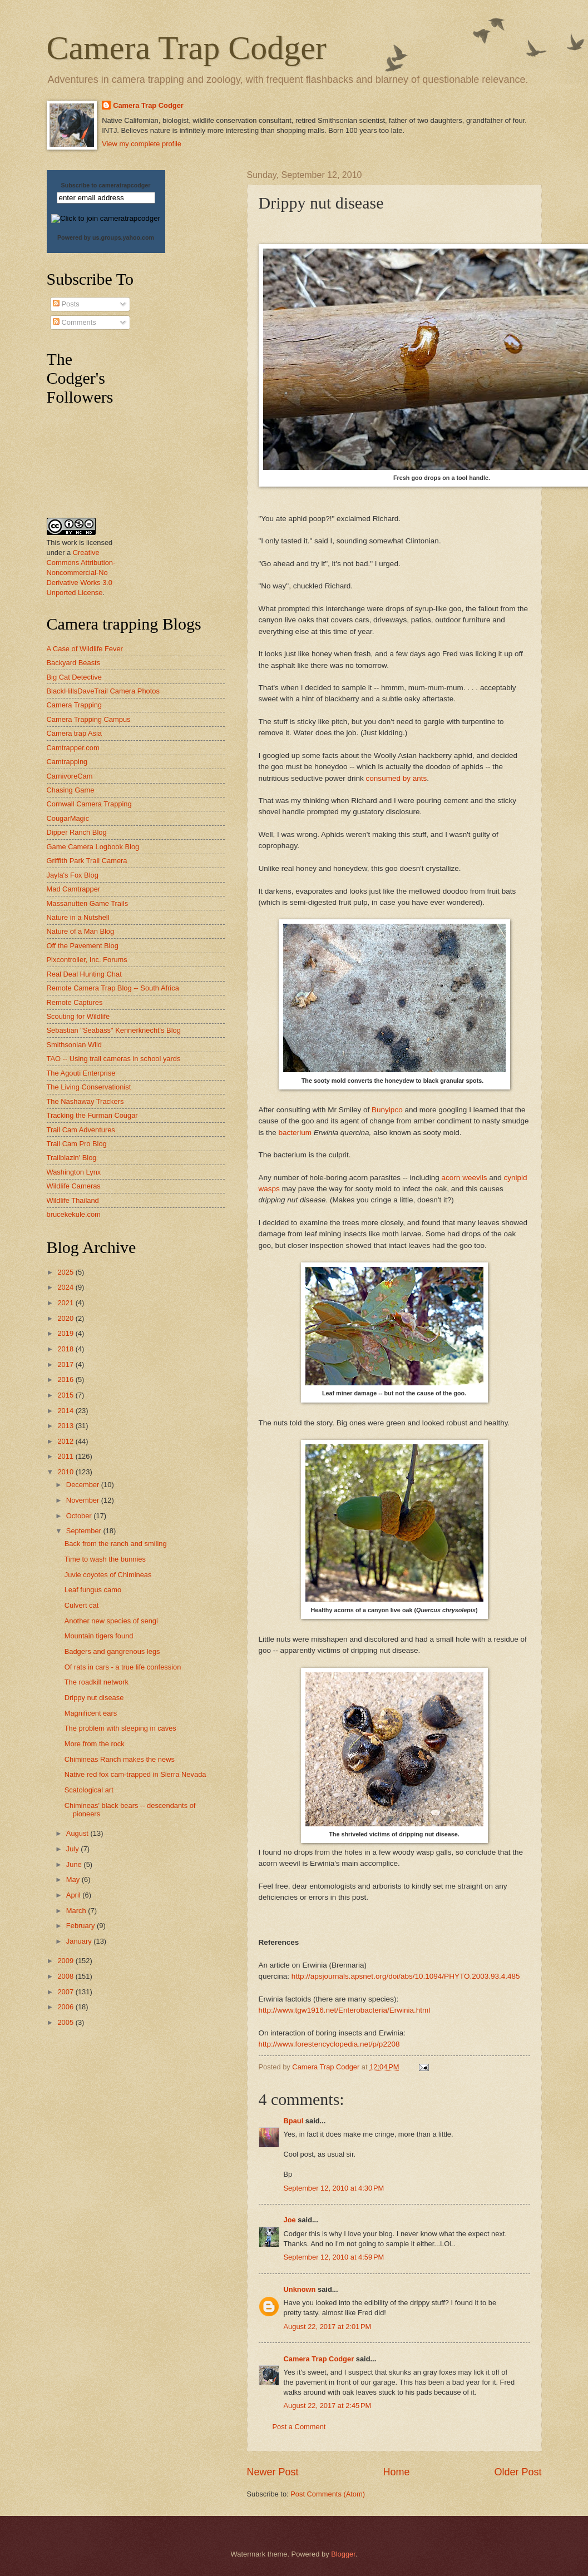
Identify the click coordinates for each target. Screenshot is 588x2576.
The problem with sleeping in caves (120, 1728)
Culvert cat (82, 1605)
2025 (66, 1272)
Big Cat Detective (74, 677)
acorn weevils (464, 1177)
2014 (66, 1410)
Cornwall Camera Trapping (89, 804)
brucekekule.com (74, 1214)
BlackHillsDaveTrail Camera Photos (103, 691)
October (79, 1516)
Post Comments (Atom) (327, 2494)
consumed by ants (396, 778)
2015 (66, 1395)
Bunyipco (387, 1110)
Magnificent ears (91, 1713)
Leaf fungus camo (93, 1590)
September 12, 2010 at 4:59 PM (334, 2257)
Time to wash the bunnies (105, 1559)
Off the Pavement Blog (82, 946)
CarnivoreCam (70, 776)
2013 (66, 1425)
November (83, 1500)
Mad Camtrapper (74, 889)
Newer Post (273, 2472)
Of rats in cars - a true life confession (123, 1667)
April (74, 1895)
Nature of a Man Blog (81, 931)
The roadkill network (97, 1682)
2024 (66, 1287)
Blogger (343, 2554)
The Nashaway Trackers (85, 1101)
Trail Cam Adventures (81, 1130)
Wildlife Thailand (73, 1200)
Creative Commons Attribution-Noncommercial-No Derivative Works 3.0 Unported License (81, 572)
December (83, 1484)
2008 (66, 1976)
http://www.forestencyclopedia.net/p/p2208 (329, 2044)
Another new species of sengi (111, 1621)
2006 (66, 2007)
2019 (66, 1333)
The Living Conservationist (89, 1087)
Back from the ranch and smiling (116, 1543)
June (75, 1864)
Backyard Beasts (74, 662)
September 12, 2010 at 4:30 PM (334, 2188)
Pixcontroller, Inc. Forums (87, 959)
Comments (74, 322)
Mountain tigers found (99, 1636)
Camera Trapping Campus (89, 719)
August (78, 1833)
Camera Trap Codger (187, 47)
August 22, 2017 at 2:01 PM (328, 2326)
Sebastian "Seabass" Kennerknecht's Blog (114, 1030)
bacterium (295, 1132)
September (84, 1531)
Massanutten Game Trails (88, 903)
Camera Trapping (74, 705)
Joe (290, 2220)
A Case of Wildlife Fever (85, 649)
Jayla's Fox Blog (72, 875)
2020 (66, 1318)
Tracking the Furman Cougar (92, 1115)
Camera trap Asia (74, 733)
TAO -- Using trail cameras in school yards (114, 1058)
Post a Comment (299, 2427)
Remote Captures (75, 1002)
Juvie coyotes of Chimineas (108, 1575)
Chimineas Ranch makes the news (120, 1759)
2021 (66, 1303)
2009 (66, 1960)
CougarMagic (68, 818)
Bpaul (294, 2121)
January (79, 1941)
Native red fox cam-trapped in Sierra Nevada (135, 1774)
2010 (66, 1472)
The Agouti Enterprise (81, 1073)
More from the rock (95, 1744)
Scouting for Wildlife (78, 1016)
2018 (66, 1349)
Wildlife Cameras (74, 1186)
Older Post (517, 2472)
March (77, 1910)
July (73, 1849)
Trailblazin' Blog (72, 1157)
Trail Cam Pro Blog (77, 1144)
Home (396, 2472)
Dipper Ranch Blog (77, 832)
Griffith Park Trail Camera (87, 860)
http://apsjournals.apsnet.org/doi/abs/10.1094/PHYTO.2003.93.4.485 (405, 1976)
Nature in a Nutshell (78, 917)
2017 (66, 1364)
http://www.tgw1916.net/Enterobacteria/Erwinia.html (345, 2010)
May (74, 1879)
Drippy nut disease (94, 1697)
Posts (66, 304)
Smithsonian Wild (74, 1045)
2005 (66, 2022)
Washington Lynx (74, 1172)
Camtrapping (67, 761)
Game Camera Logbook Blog (93, 847)
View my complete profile (141, 144)
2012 (66, 1441)
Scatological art (89, 1790)
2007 (66, 1992)
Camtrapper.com (73, 748)
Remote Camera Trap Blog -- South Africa (113, 988)
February (81, 1925)
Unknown (300, 2289)
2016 (66, 1379)
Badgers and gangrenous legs (112, 1651)
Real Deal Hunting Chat (84, 974)
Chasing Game (71, 790)
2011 (66, 1456)
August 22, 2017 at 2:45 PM (328, 2405)
